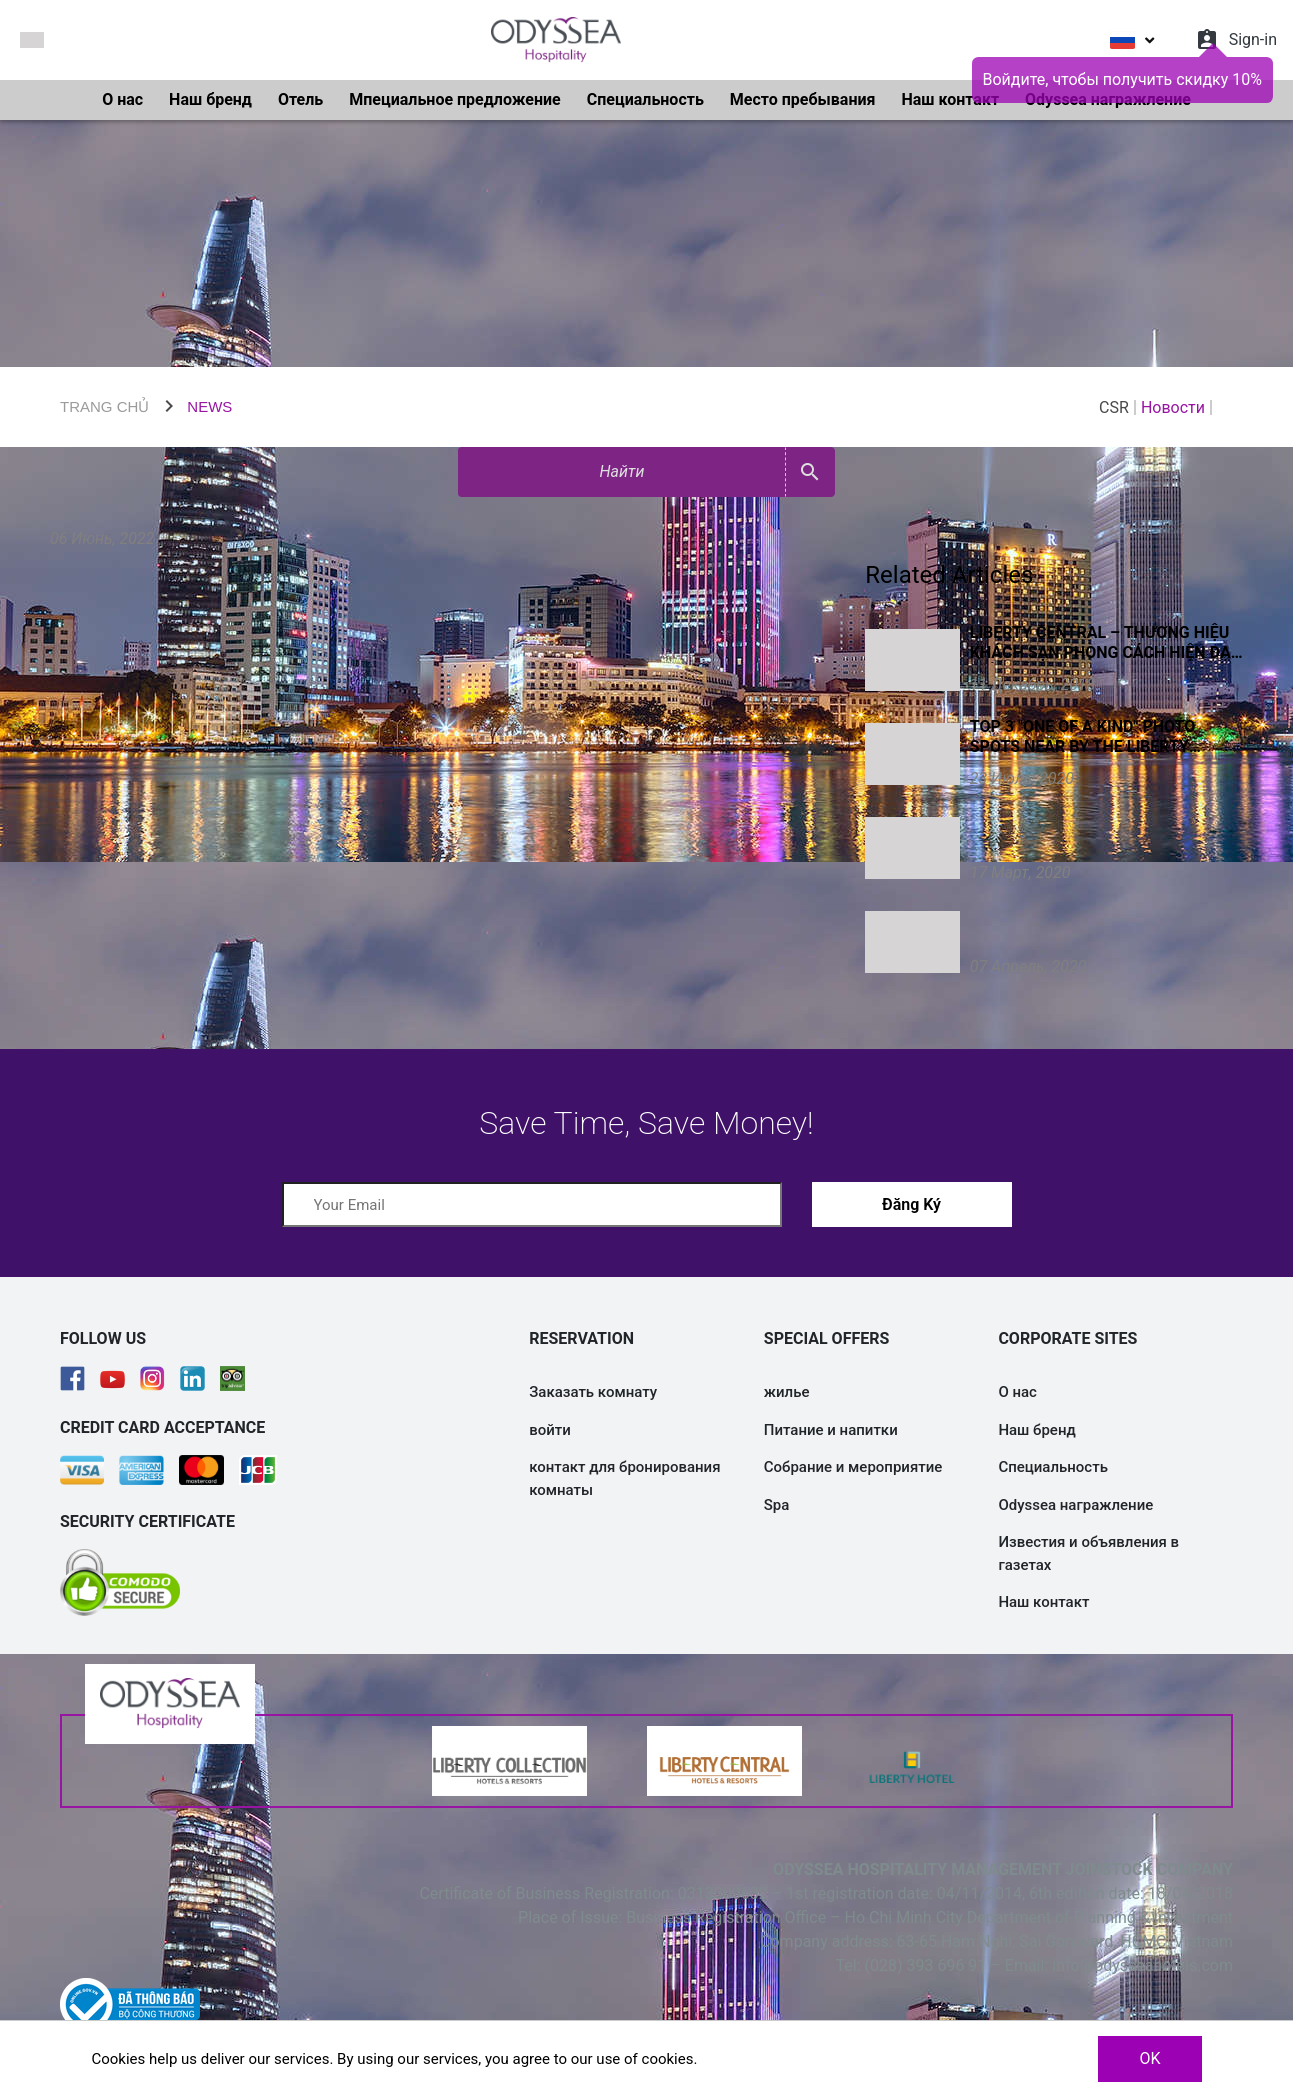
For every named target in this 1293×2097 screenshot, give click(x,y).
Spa (777, 1505)
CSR (1114, 407)
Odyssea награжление (1075, 1505)
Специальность (645, 99)
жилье (787, 1392)
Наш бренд (210, 99)
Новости (1173, 407)
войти (550, 1430)
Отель (300, 99)
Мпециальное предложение (455, 99)
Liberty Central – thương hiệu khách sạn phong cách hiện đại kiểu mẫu (1103, 643)
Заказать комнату (593, 1392)
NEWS (209, 406)
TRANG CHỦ (104, 406)
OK (1149, 2058)
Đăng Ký (911, 1204)
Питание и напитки (831, 1430)
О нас (122, 99)
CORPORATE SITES (1067, 1338)
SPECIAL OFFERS (827, 1338)
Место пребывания (803, 99)
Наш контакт (950, 99)
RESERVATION (581, 1338)
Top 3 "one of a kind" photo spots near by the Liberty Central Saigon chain (1083, 737)
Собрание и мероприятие (853, 1467)
